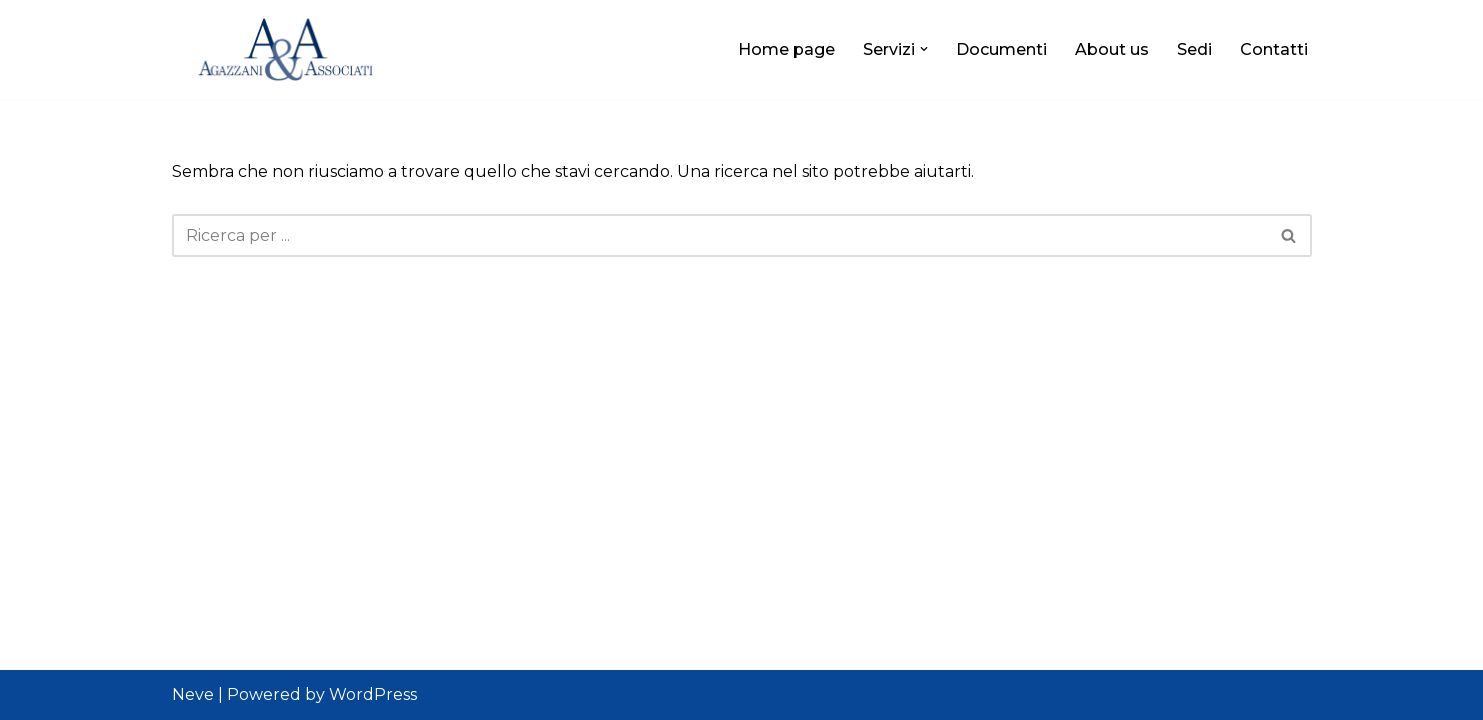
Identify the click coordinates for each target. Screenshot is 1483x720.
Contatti (1274, 49)
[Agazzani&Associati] (297, 49)
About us (1112, 49)
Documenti (1001, 49)
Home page (786, 49)
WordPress (373, 694)
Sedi (1194, 49)
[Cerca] (719, 235)
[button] (924, 49)
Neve (193, 694)
